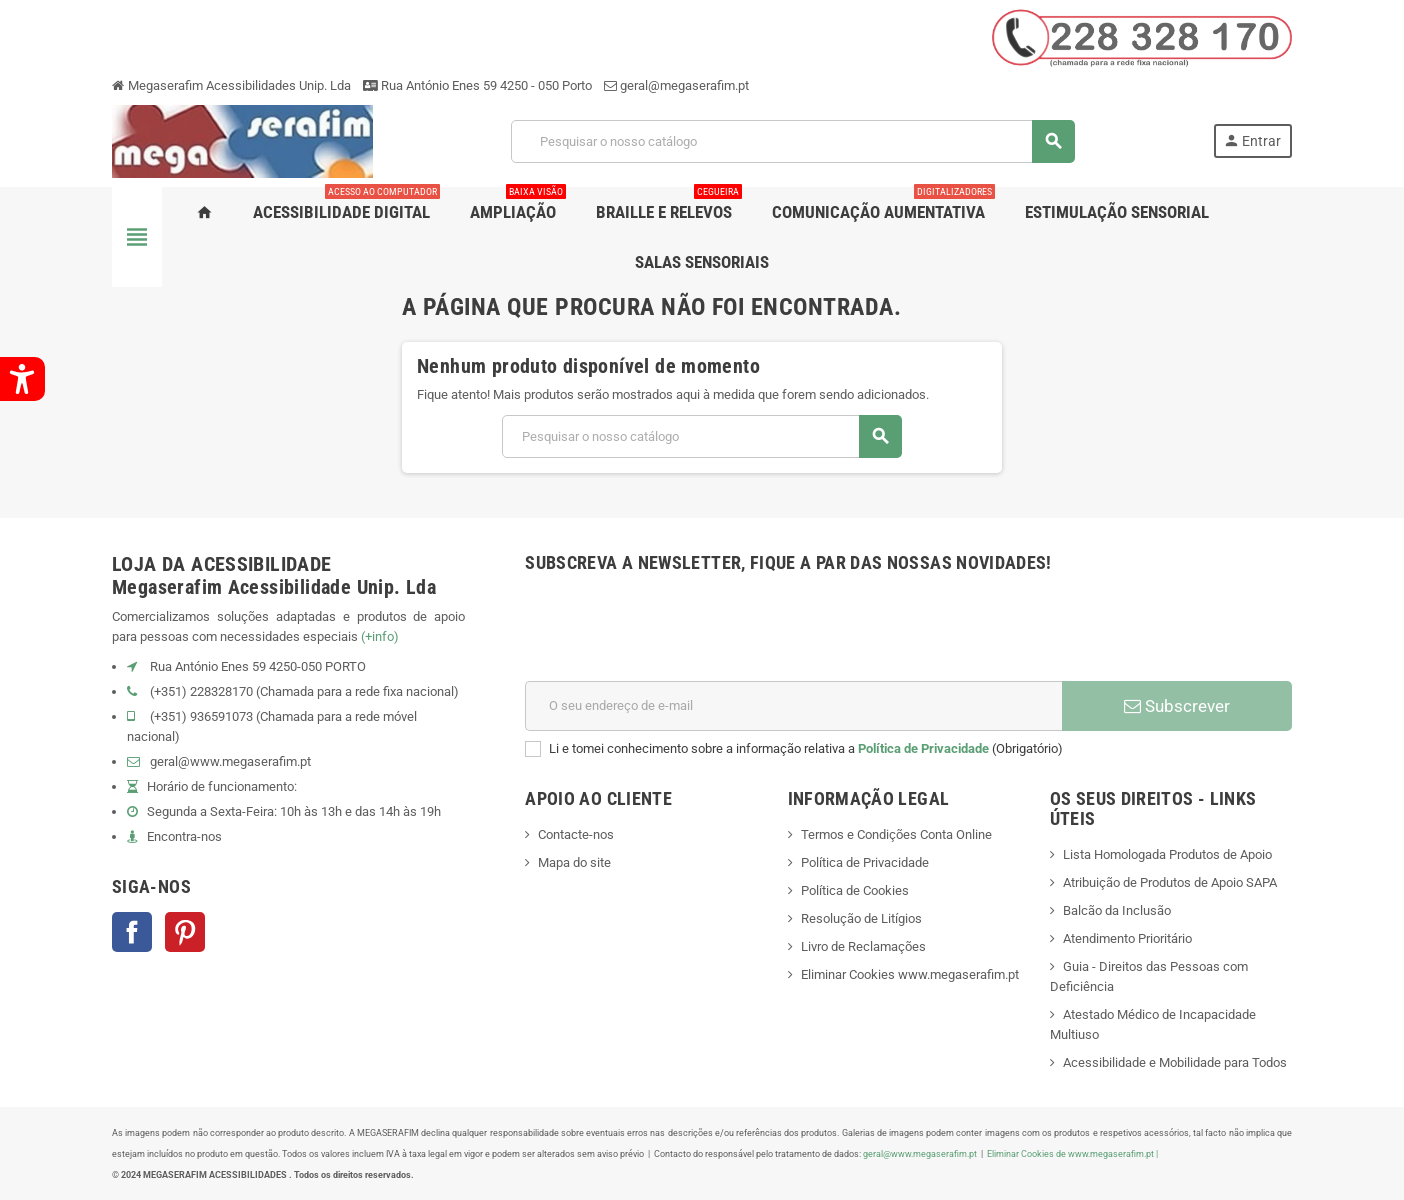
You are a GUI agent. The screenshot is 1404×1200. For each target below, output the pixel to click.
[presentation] (677, 632)
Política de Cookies (855, 890)
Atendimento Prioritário (1127, 938)
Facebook (132, 932)
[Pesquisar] (792, 141)
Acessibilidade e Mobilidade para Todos (1175, 1062)
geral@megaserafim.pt (684, 85)
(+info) (380, 636)
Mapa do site (574, 862)
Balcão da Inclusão (1117, 910)
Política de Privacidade (923, 748)
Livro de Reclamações (863, 946)
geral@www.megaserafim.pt (230, 761)
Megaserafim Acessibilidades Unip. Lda (231, 85)
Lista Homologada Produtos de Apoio (1167, 854)
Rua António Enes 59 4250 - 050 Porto (477, 85)
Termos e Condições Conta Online (896, 834)
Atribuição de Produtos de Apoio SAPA (1170, 882)
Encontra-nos (184, 836)
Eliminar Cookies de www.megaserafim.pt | (1072, 1153)
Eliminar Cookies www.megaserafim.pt (910, 974)
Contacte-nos (576, 834)
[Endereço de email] (793, 706)
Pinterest (185, 932)
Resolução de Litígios (861, 918)
